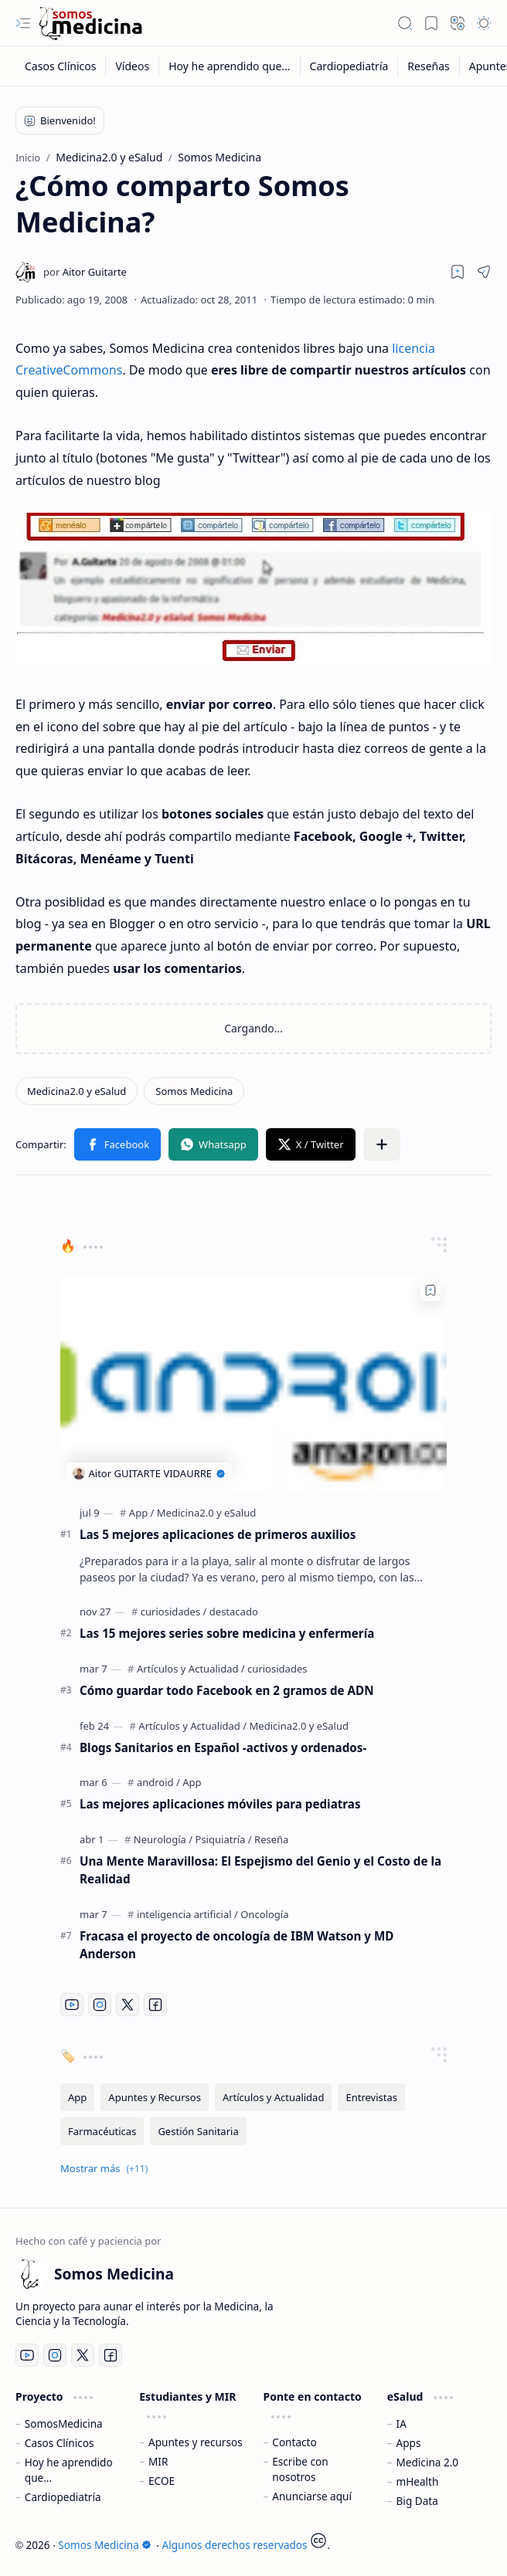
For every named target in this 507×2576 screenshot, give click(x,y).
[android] (158, 1782)
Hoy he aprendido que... (69, 2470)
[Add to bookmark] (430, 1290)
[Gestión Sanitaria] (198, 2131)
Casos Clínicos (59, 2442)
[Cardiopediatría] (350, 66)
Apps (408, 2442)
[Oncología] (264, 1914)
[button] (23, 23)
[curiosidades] (174, 1611)
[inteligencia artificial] (187, 1914)
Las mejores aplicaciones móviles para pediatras (220, 1804)
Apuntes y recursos (195, 2442)
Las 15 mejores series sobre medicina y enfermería (227, 1633)
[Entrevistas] (371, 2097)
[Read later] (457, 271)
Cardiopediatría (63, 2497)
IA (401, 2423)
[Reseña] (271, 1839)
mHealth (417, 2481)
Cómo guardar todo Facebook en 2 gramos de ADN (227, 1690)
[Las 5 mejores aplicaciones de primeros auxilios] (253, 1381)
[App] (142, 1513)
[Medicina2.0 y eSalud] (76, 1091)
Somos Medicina (104, 2544)
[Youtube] (71, 2004)
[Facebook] (155, 2004)
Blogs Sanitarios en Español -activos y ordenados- (223, 1747)
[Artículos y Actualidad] (191, 1669)
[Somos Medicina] (90, 23)
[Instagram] (99, 2004)
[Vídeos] (132, 66)
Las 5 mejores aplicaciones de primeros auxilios (218, 1534)
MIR (158, 2461)
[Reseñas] (428, 66)
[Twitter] (127, 2004)
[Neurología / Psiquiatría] (193, 1839)
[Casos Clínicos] (60, 66)
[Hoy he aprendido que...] (229, 66)
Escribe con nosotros (300, 2469)
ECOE (161, 2480)
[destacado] (233, 1611)
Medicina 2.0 (427, 2462)
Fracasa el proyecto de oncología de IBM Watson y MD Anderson (236, 1944)
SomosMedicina (64, 2423)
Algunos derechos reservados (235, 2544)
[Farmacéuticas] (102, 2131)
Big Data (417, 2500)
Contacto (294, 2442)
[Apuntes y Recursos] (154, 2097)
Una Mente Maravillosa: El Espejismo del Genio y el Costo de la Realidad (260, 1869)
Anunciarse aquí (312, 2496)
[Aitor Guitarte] (85, 272)
